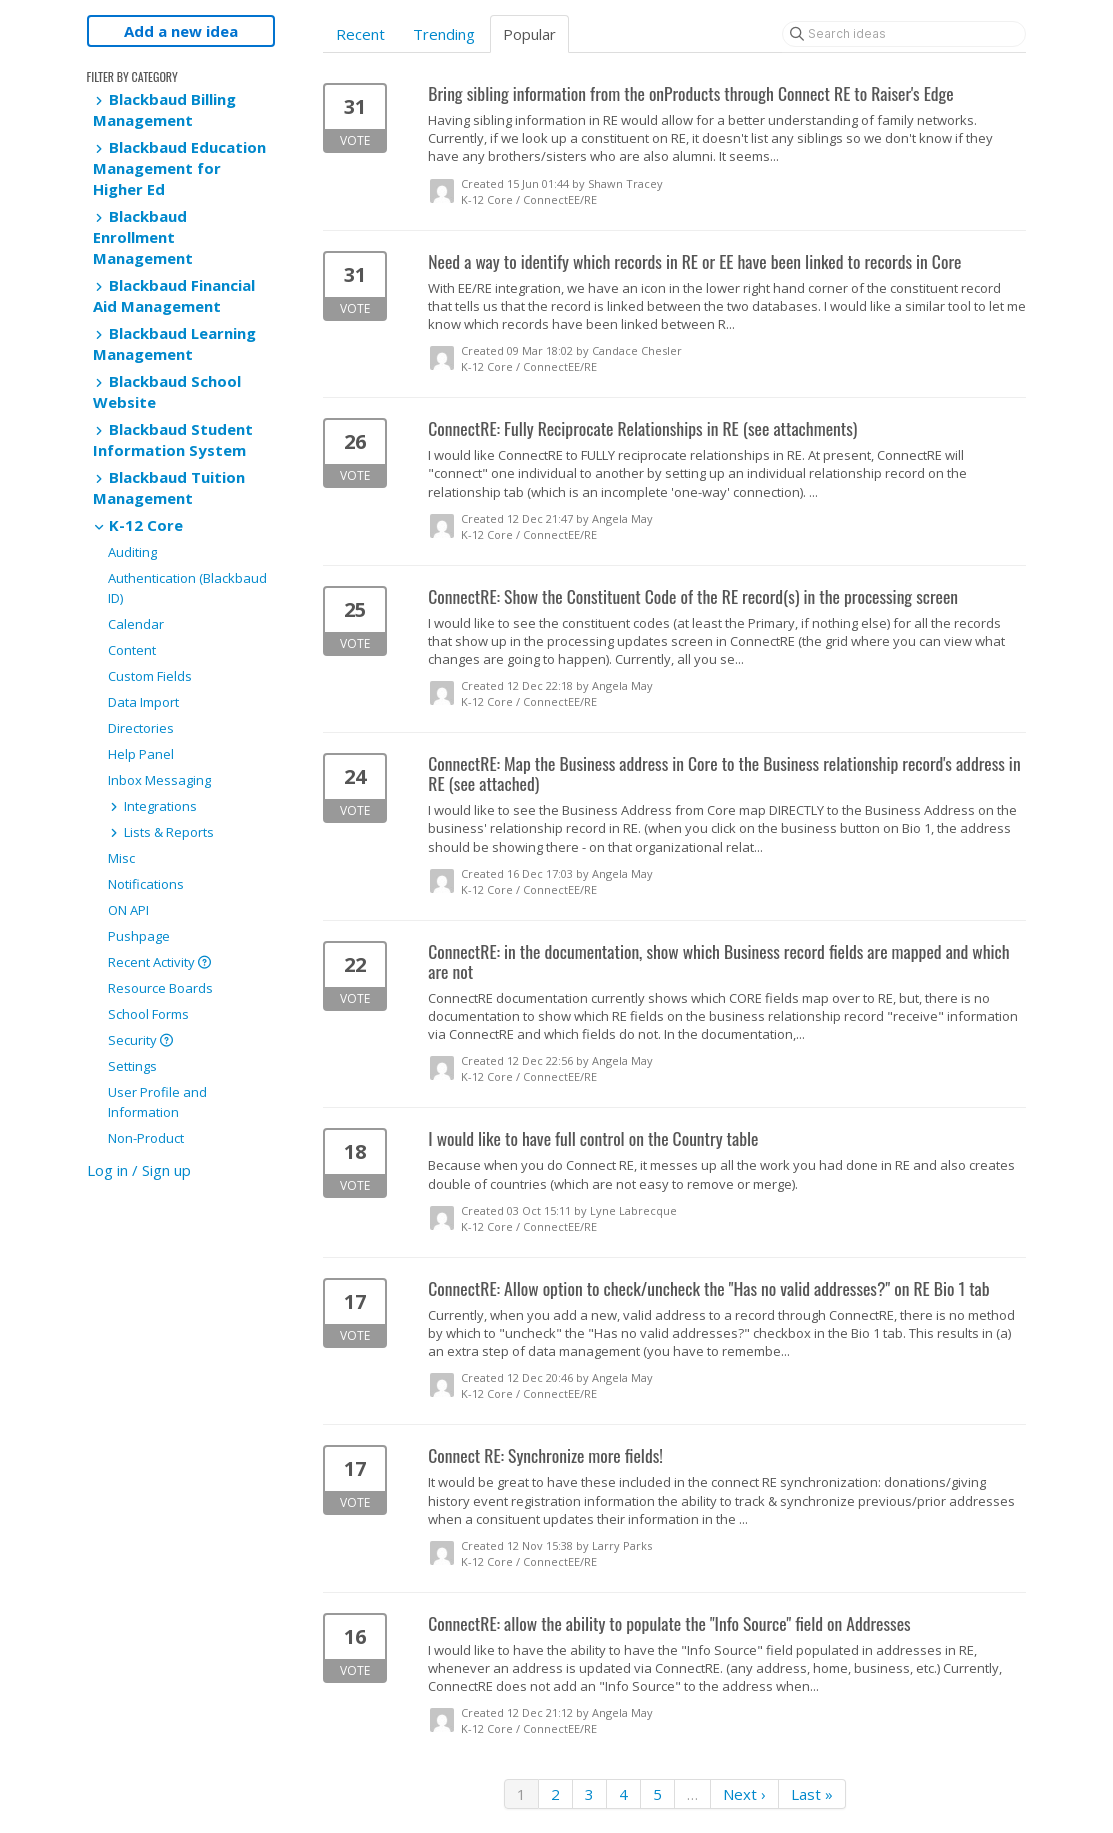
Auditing (132, 552)
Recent (360, 34)
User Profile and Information (157, 1102)
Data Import (143, 702)
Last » (812, 1794)
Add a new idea (181, 31)
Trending (444, 34)
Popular (529, 34)
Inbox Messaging (159, 780)
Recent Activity (159, 962)
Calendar (136, 624)
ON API (128, 910)
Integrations (152, 806)
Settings (132, 1066)
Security (140, 1040)
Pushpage (139, 936)
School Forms (148, 1014)
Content (132, 650)
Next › (744, 1794)
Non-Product (146, 1138)
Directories (141, 728)
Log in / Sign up (139, 1170)
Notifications (146, 884)
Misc (121, 858)
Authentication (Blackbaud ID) (187, 588)
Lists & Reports (161, 832)
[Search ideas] (904, 34)
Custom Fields (150, 676)
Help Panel (141, 754)
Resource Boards (160, 988)
